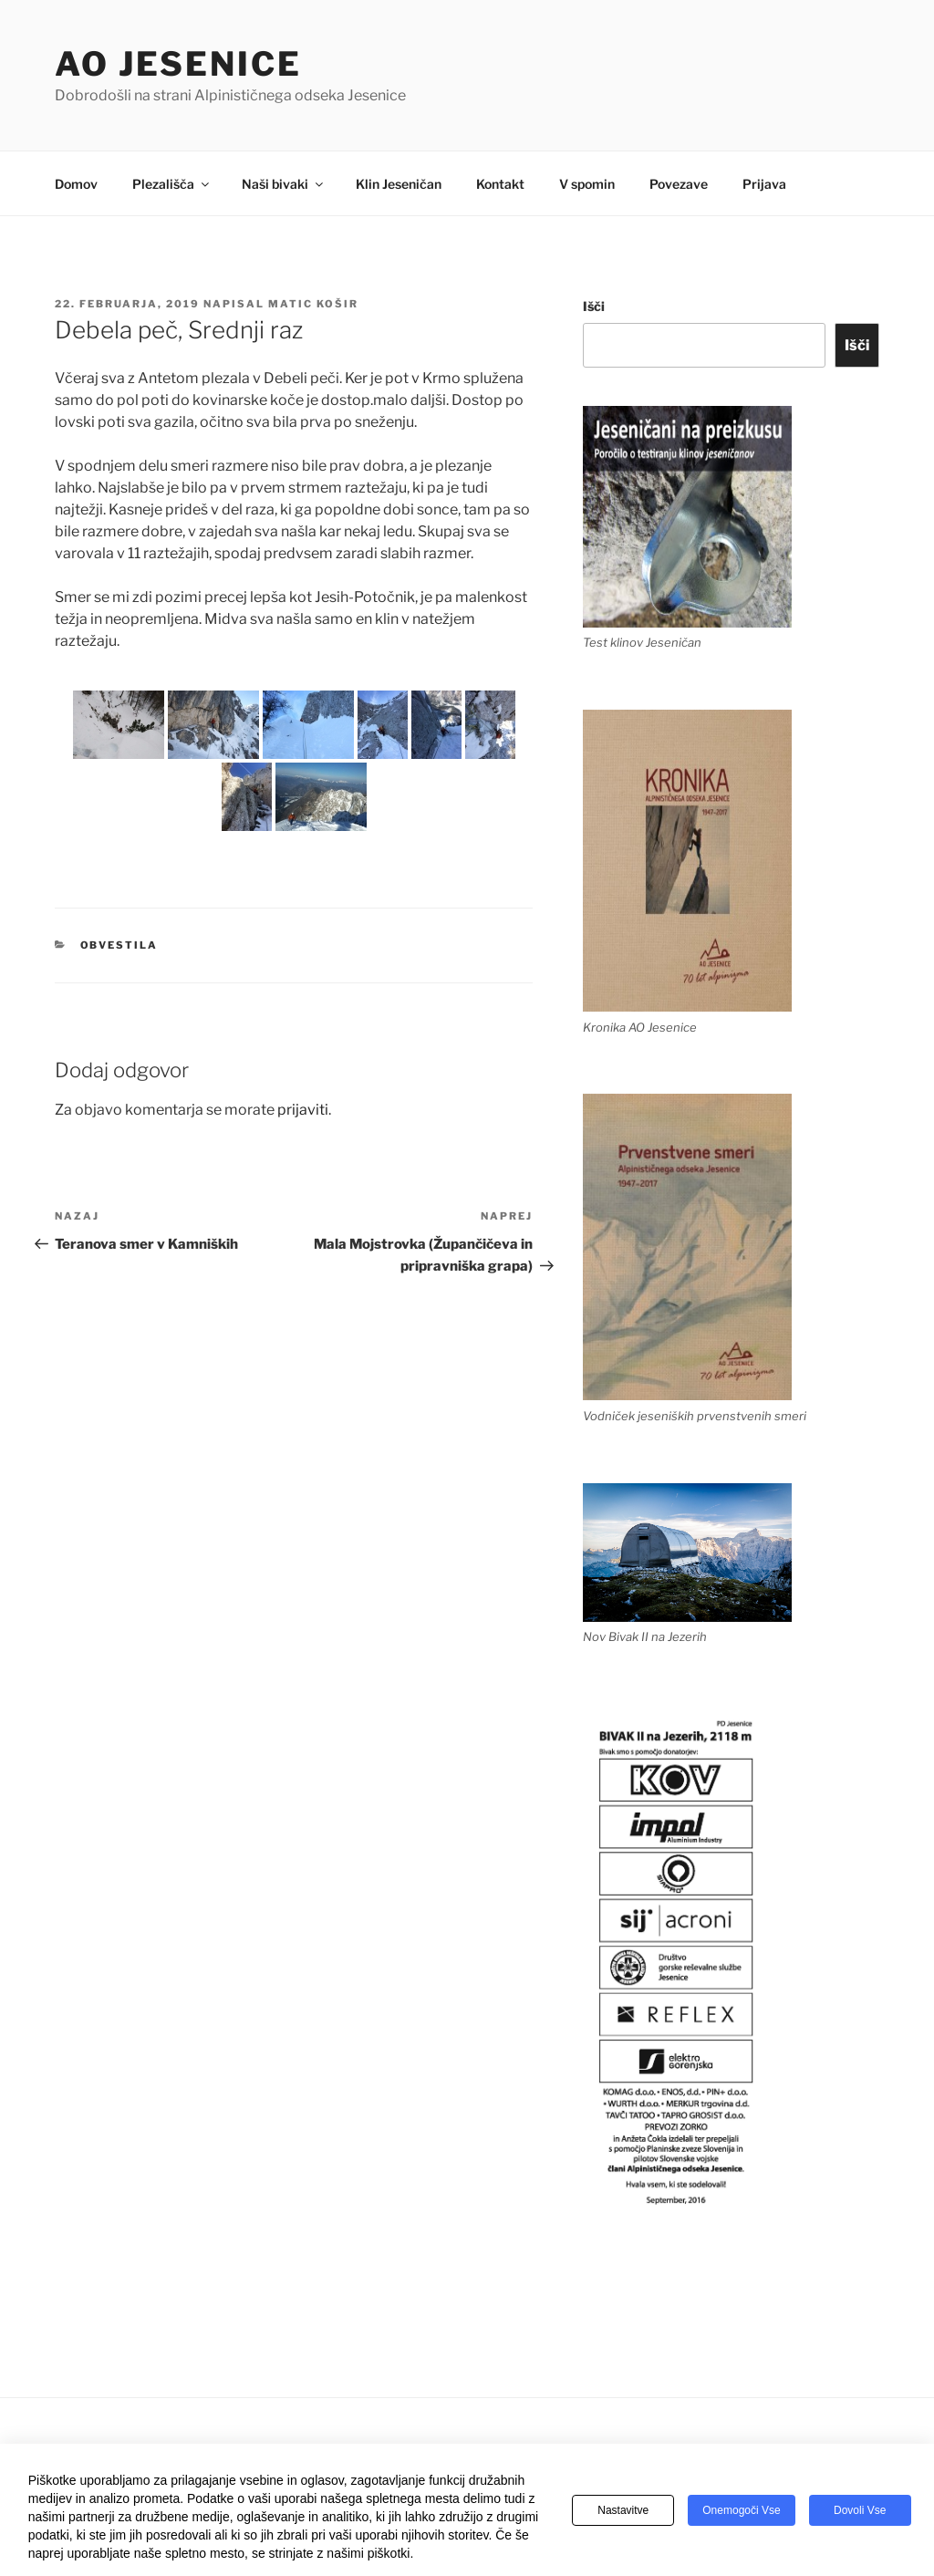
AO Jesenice (178, 64)
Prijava (764, 184)
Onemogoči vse (741, 2511)
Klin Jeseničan (398, 184)
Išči (594, 306)
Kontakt (500, 184)
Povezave (678, 184)
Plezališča (172, 184)
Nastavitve (623, 2511)
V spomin (587, 184)
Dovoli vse (860, 2511)
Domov (76, 184)
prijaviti (302, 1109)
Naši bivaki (284, 184)
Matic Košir (313, 303)
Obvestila (119, 945)
